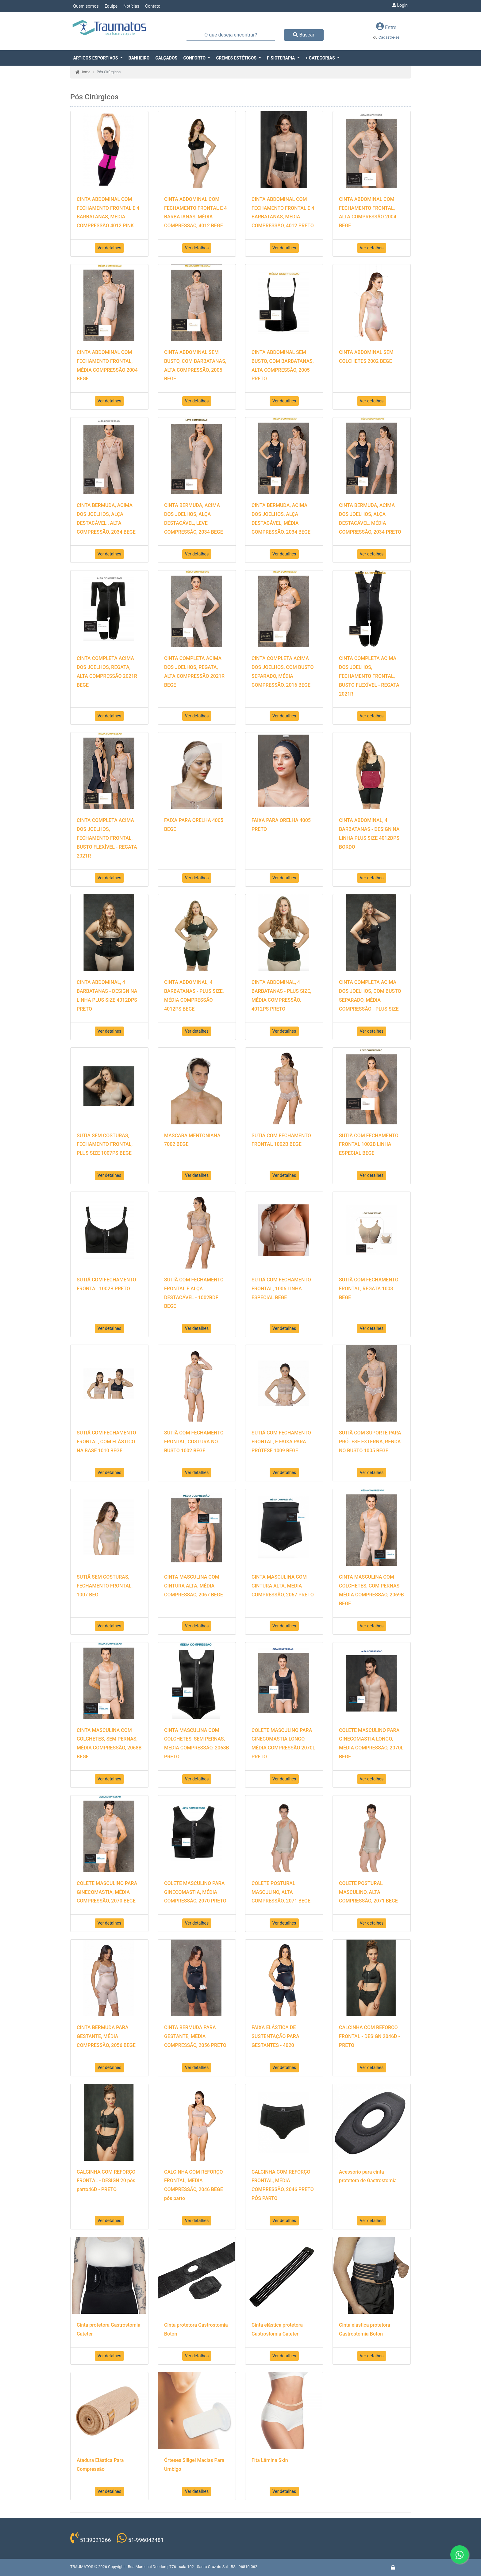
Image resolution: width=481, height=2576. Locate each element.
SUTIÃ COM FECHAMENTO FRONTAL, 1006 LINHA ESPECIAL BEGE (281, 1288)
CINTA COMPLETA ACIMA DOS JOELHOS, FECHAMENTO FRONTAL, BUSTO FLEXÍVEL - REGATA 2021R (369, 676)
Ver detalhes (109, 247)
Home (82, 72)
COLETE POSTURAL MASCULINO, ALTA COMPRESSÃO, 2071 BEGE (281, 1892)
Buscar (303, 35)
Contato (152, 6)
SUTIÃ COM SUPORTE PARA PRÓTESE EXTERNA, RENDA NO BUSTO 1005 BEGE (370, 1441)
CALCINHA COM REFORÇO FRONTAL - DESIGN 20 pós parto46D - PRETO (106, 2181)
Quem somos (86, 6)
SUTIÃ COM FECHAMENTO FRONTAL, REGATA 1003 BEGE (368, 1288)
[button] (98, 58)
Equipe (111, 6)
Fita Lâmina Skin (270, 2460)
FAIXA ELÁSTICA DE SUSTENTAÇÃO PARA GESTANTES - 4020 (275, 2036)
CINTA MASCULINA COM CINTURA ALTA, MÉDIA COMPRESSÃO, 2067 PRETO (283, 1586)
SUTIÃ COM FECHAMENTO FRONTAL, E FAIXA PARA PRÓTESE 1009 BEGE (281, 1441)
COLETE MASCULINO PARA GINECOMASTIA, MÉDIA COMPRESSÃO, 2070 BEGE (107, 1892)
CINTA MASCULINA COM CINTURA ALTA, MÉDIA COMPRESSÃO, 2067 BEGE (193, 1586)
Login (400, 5)
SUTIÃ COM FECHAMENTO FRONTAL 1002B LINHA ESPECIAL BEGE (368, 1144)
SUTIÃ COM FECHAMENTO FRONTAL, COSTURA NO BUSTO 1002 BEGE (194, 1441)
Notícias (131, 6)
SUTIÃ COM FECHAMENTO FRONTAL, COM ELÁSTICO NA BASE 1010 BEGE (106, 1441)
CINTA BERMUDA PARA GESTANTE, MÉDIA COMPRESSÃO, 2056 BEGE (106, 2036)
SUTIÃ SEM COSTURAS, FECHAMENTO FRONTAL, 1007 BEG (105, 1586)
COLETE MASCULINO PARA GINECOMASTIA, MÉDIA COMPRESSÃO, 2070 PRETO (195, 1892)
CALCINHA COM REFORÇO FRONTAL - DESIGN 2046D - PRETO (369, 2036)
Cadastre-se (389, 37)
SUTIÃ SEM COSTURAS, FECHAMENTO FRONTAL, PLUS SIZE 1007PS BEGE (105, 1144)
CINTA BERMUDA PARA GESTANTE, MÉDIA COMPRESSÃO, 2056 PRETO (195, 2036)
